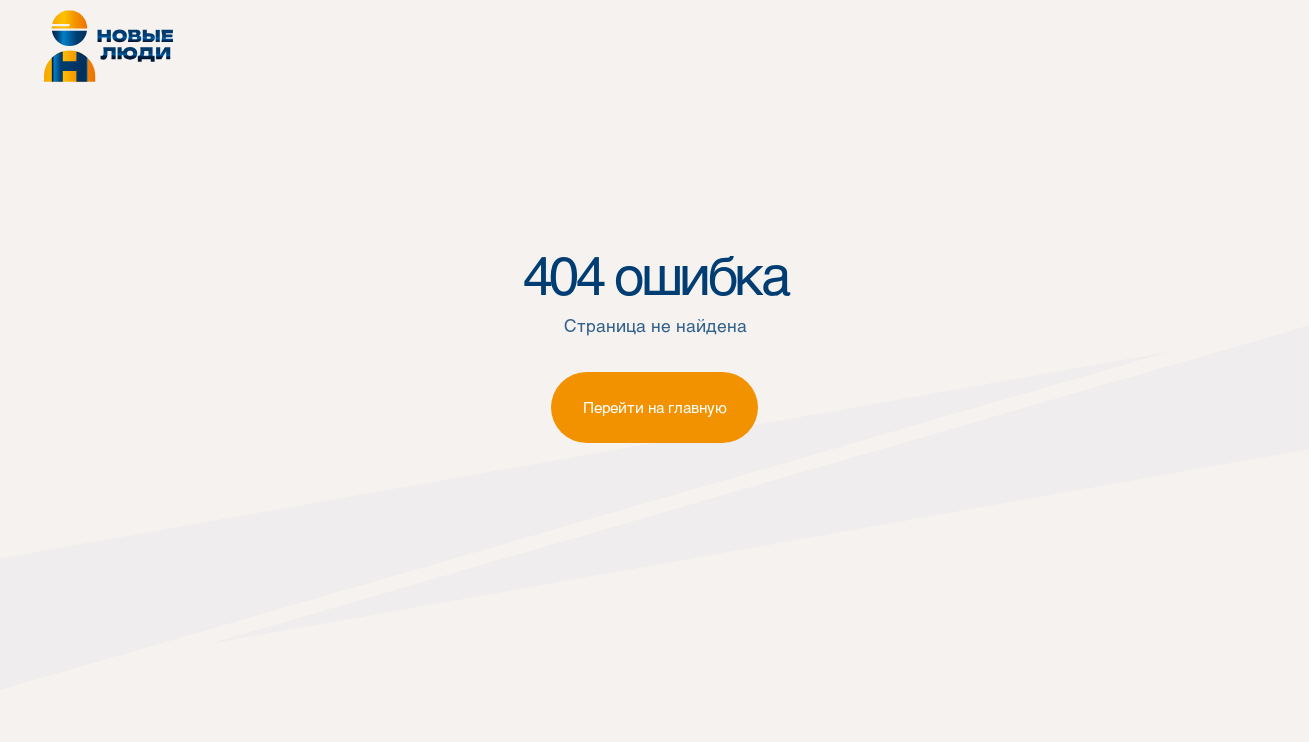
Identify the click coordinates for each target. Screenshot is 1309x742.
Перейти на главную (655, 407)
